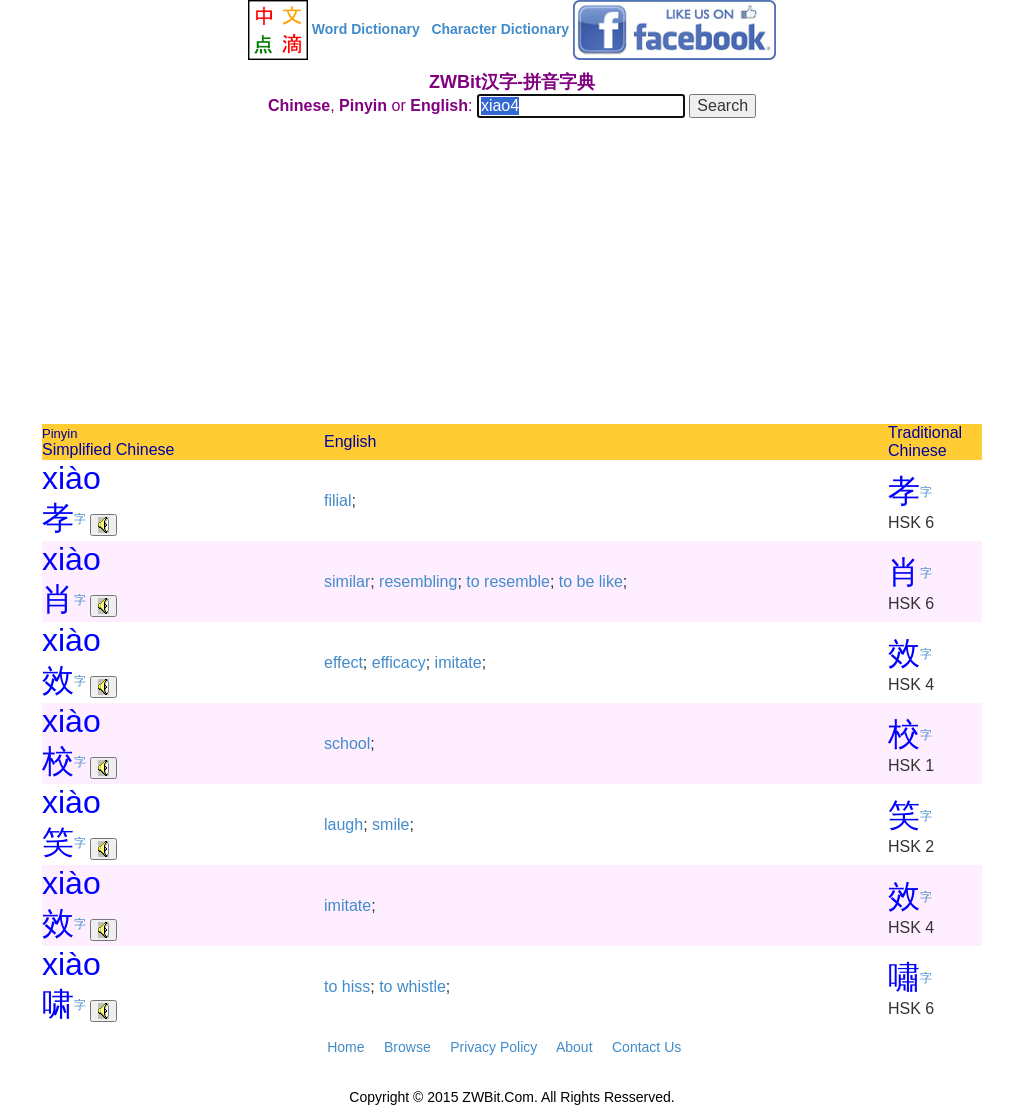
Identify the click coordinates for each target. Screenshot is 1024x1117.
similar (347, 581)
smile (390, 824)
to (472, 581)
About (574, 1047)
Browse (407, 1047)
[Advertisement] (512, 274)
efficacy (399, 662)
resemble (517, 581)
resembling (418, 581)
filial (338, 500)
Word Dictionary (366, 29)
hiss (356, 986)
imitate (458, 662)
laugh (343, 824)
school (347, 743)
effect (343, 662)
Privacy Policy (493, 1047)
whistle (421, 986)
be (586, 581)
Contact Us (646, 1047)
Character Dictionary (500, 29)
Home (345, 1047)
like (611, 581)
